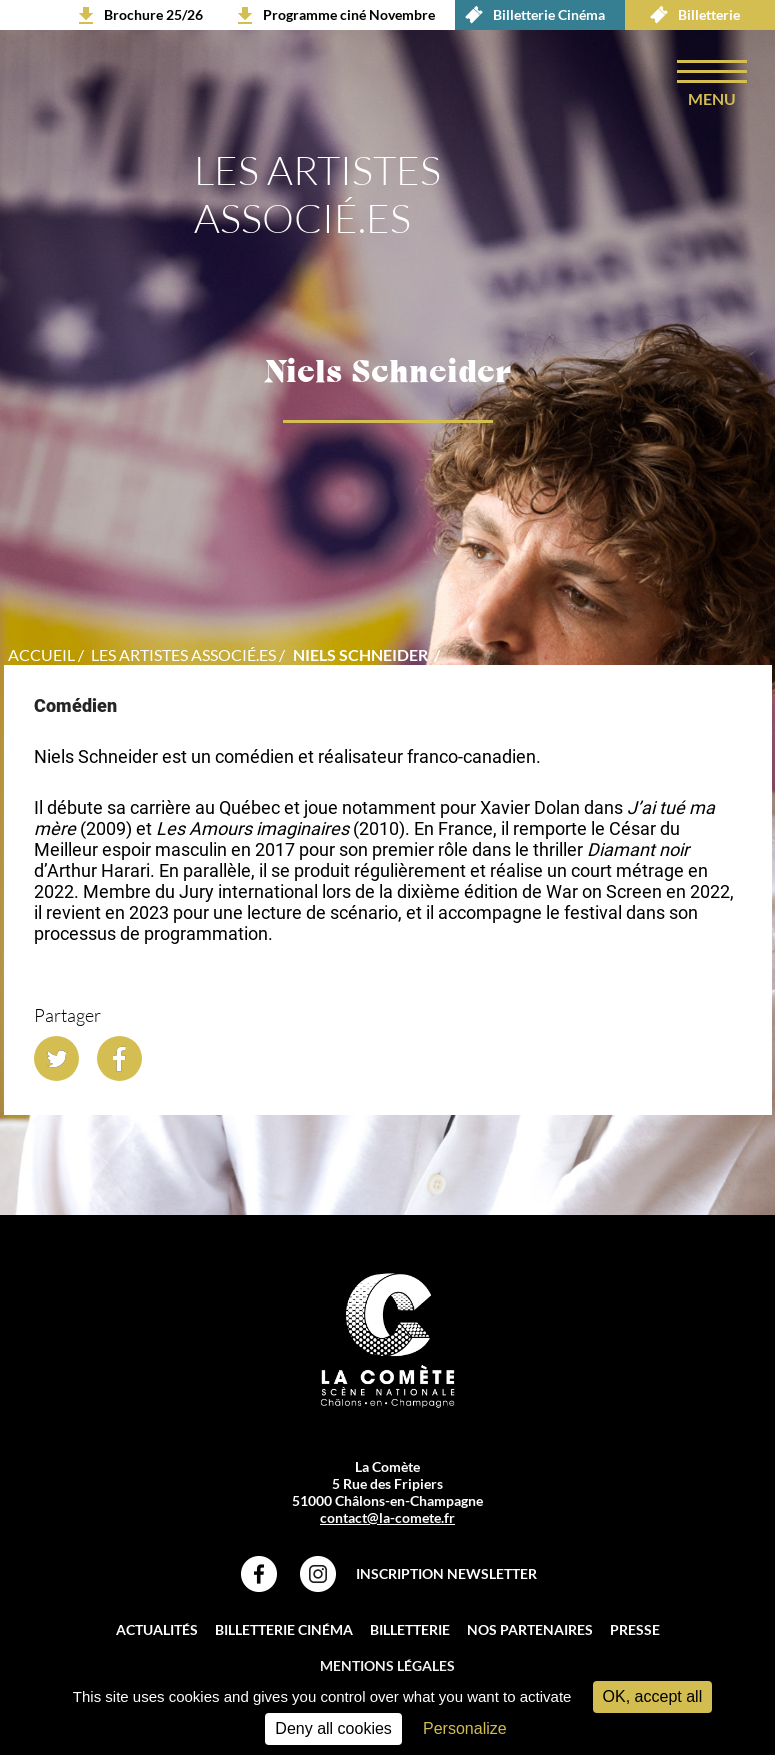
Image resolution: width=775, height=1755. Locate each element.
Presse (635, 1629)
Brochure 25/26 (153, 14)
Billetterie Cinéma (530, 15)
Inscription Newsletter (446, 1573)
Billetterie (690, 15)
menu (712, 98)
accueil (41, 654)
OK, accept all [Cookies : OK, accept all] (653, 1696)
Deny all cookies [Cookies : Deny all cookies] (333, 1728)
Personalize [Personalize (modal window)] (465, 1728)
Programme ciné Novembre (349, 14)
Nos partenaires (530, 1629)
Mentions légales (387, 1665)
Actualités (157, 1629)
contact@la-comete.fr (387, 1517)
